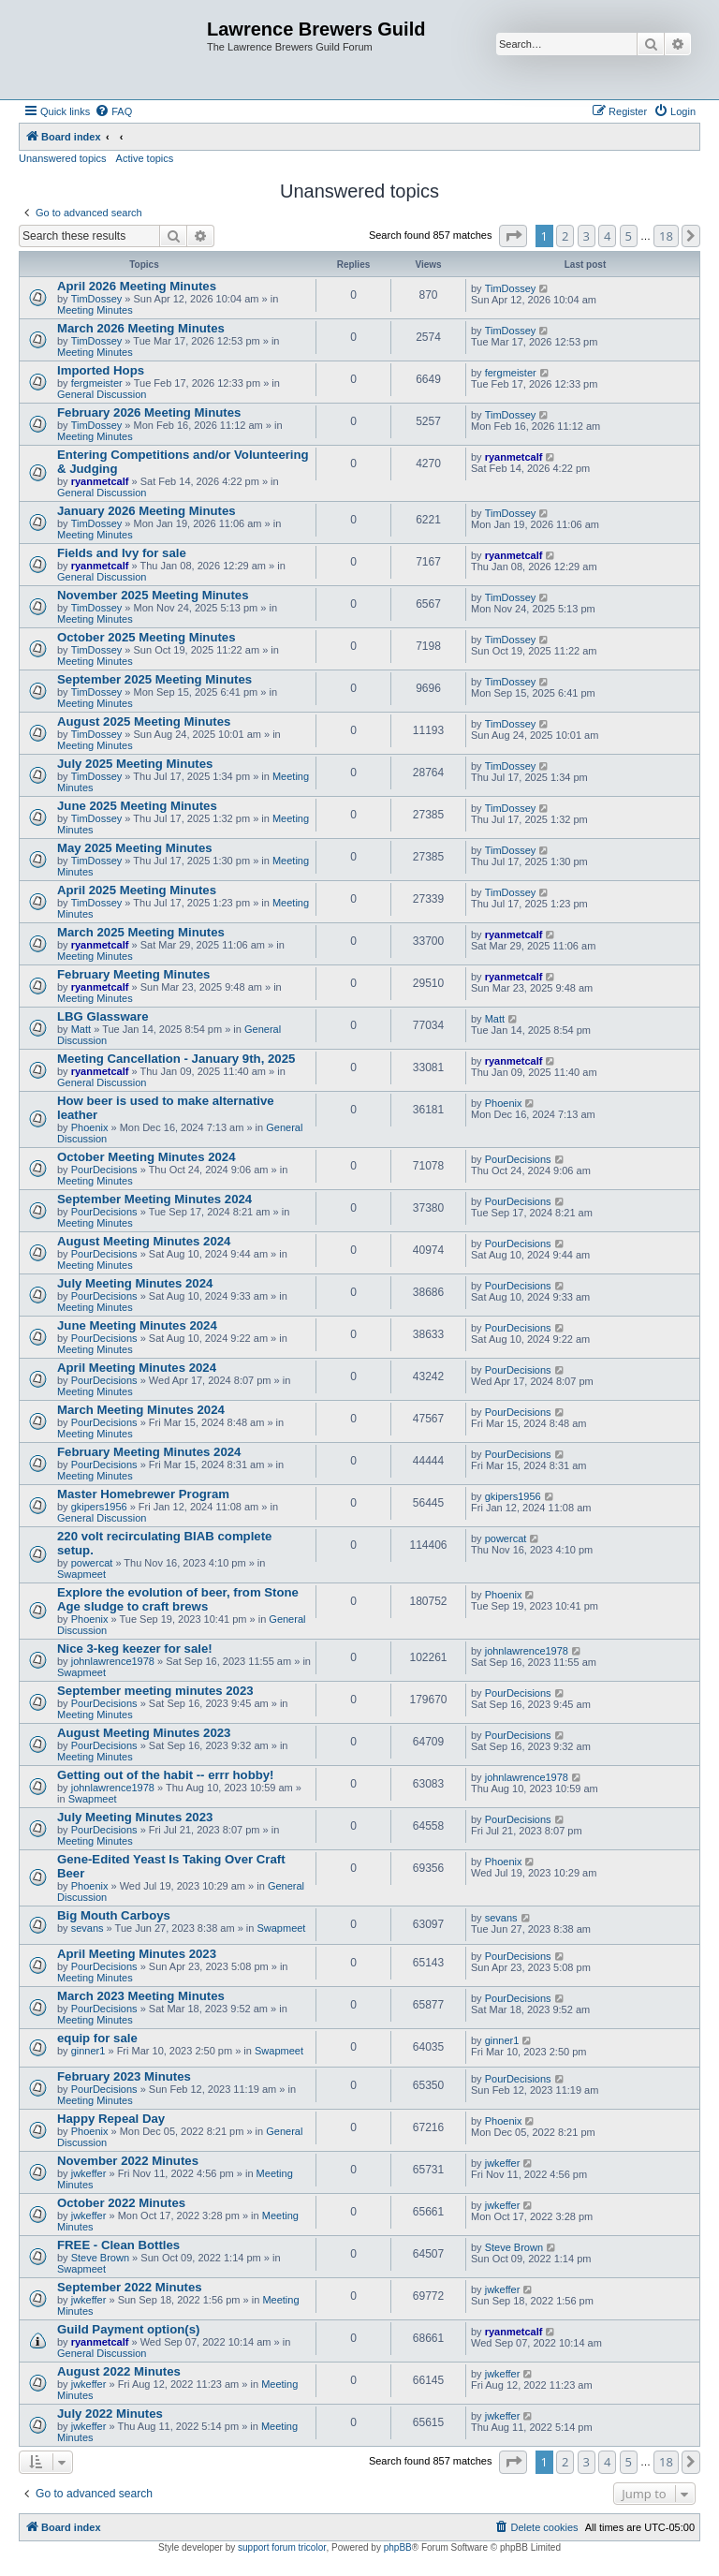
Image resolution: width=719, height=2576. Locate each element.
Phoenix (90, 1127)
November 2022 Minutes (127, 2161)
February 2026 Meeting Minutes (149, 412)
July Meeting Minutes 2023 (135, 1817)
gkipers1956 (99, 1506)
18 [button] (666, 236)
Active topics (145, 158)
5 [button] (628, 236)
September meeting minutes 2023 (155, 1691)
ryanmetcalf (100, 481)
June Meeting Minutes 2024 (137, 1325)
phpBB (398, 2547)
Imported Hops (100, 370)
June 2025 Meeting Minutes (137, 806)
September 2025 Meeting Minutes (154, 679)
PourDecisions (104, 1169)
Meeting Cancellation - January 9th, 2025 (176, 1059)
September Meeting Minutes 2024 (154, 1199)
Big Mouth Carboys (113, 1915)
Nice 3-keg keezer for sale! (135, 1648)
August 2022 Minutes (119, 2371)
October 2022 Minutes (121, 2203)
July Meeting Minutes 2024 (135, 1283)
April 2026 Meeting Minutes (136, 286)
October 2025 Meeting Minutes (146, 637)
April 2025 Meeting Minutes (136, 890)
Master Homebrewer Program (143, 1494)
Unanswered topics (63, 158)
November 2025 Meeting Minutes (152, 595)
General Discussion (101, 394)
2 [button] (565, 236)
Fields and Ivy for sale (121, 553)
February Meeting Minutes (133, 974)
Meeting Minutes (95, 310)
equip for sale (97, 2038)
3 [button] (586, 236)
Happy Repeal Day (111, 2119)
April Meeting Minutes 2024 (136, 1368)
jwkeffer (89, 2173)
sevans (87, 1928)
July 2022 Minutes (110, 2414)
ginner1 (88, 2050)
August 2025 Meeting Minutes (143, 721)
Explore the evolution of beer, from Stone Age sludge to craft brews (178, 1599)
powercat (92, 1562)
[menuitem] (113, 111)
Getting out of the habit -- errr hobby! (165, 1775)
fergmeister (97, 383)
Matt (81, 1029)
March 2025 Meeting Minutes (141, 932)
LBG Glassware (102, 1016)
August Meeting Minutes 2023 (143, 1733)
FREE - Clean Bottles (118, 2245)
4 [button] (607, 236)
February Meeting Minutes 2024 (149, 1452)
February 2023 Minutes (124, 2076)
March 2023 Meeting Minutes (141, 1996)
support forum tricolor (282, 2547)
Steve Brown (100, 2257)
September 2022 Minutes (129, 2287)
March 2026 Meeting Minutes (141, 328)
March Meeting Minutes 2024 (141, 1410)
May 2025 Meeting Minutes (135, 848)
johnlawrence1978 (112, 1661)
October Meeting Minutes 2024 (146, 1157)
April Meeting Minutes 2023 (136, 1954)
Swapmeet (81, 1574)
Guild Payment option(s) (128, 2329)
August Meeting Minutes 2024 (143, 1241)
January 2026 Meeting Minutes (146, 511)
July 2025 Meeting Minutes (135, 764)
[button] (513, 236)
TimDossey (97, 298)
